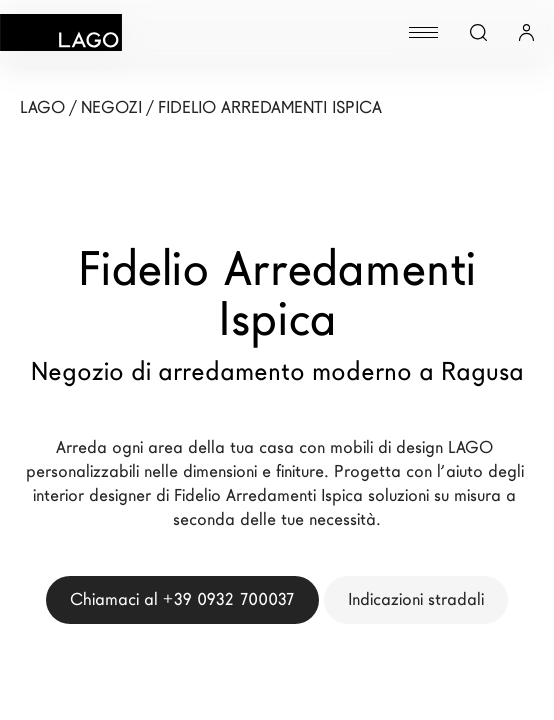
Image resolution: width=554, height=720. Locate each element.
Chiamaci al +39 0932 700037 (182, 599)
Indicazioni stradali (416, 599)
